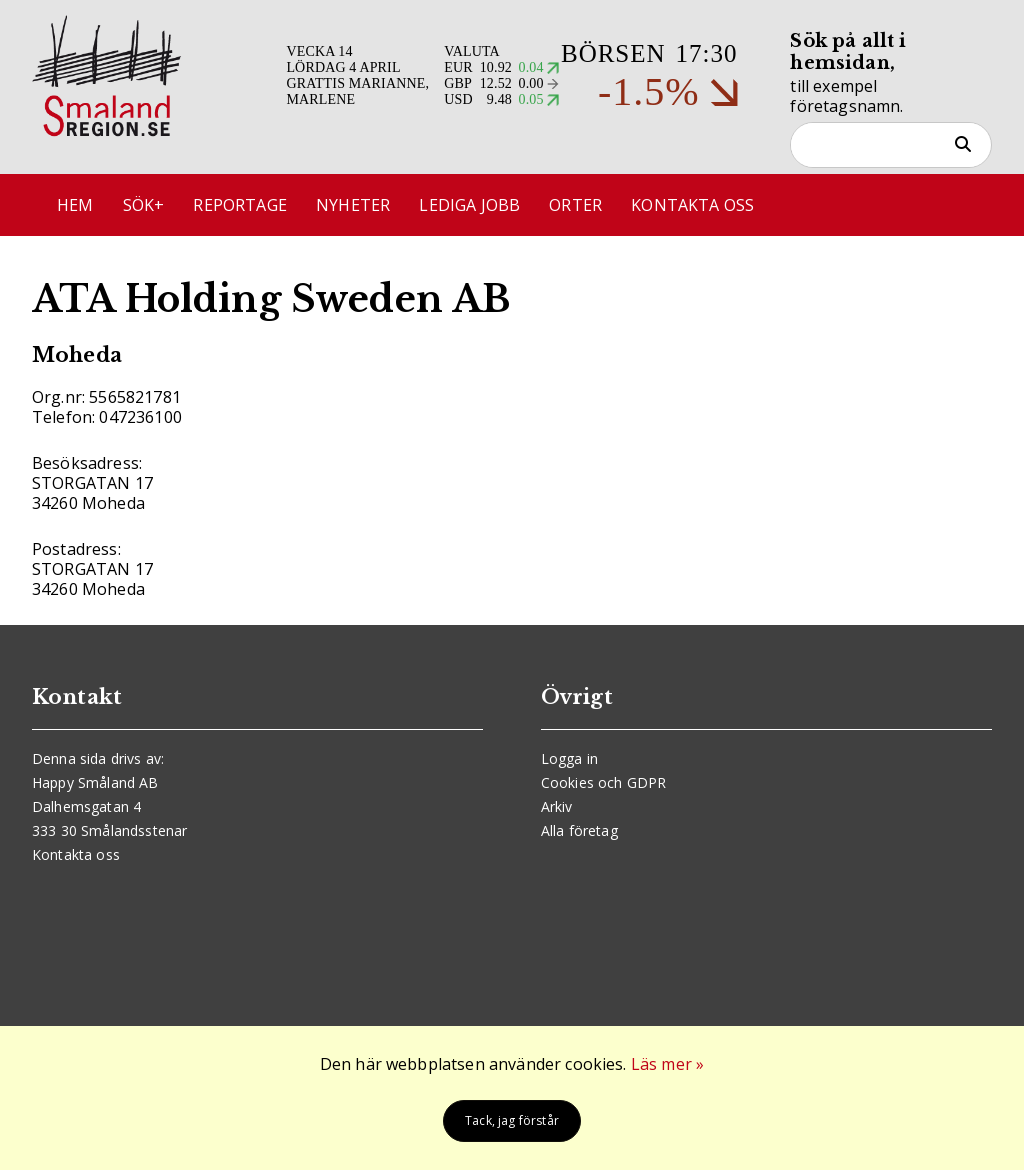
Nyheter (353, 205)
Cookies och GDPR (604, 782)
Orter (575, 205)
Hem (75, 205)
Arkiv (557, 806)
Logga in (569, 758)
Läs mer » (667, 1064)
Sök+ (144, 205)
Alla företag (579, 830)
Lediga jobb (469, 205)
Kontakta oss (692, 205)
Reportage (239, 205)
